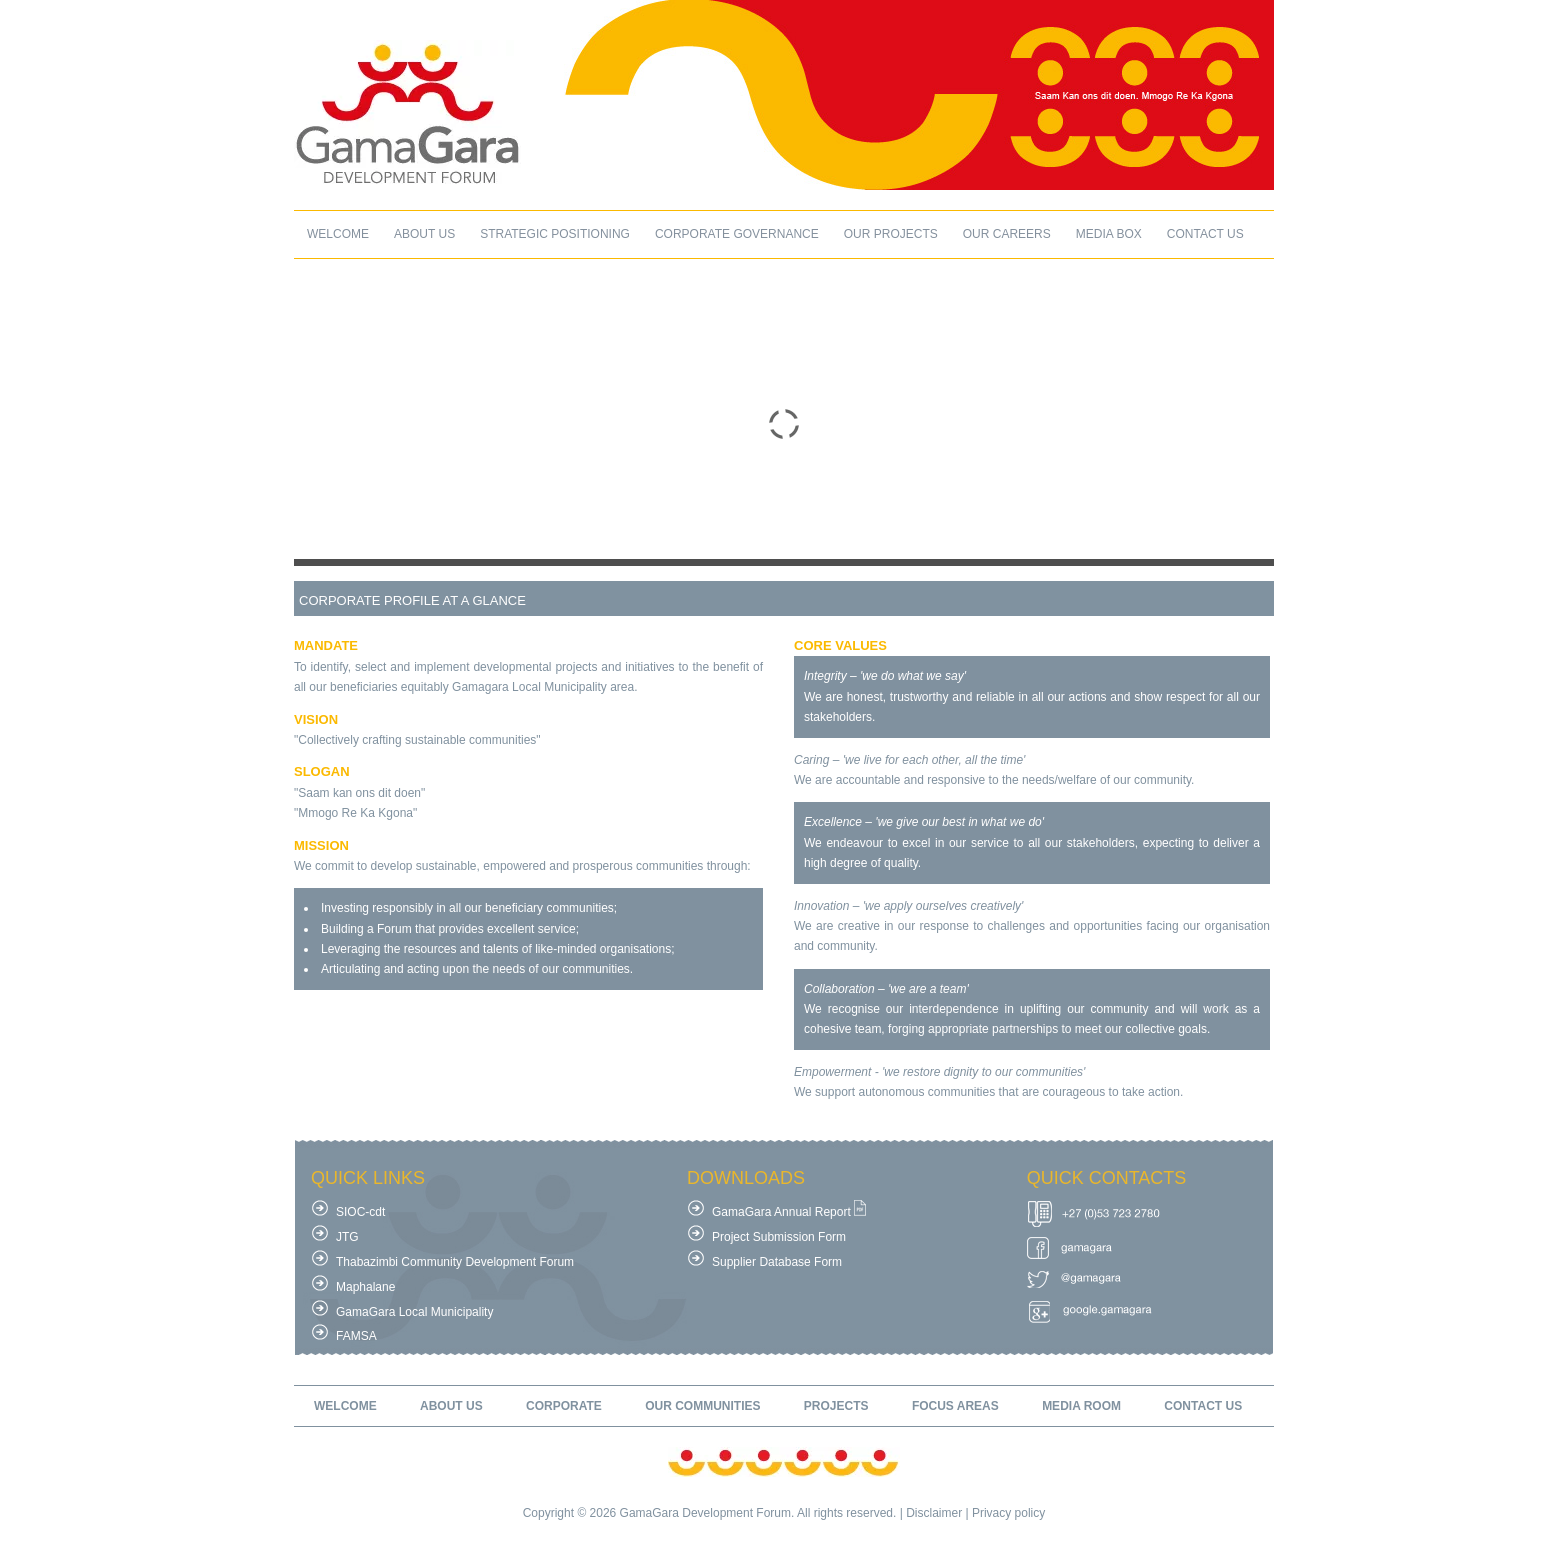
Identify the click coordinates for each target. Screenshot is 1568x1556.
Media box (1109, 234)
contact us (1205, 234)
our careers (1007, 234)
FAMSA (356, 1336)
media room (1081, 1406)
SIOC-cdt (360, 1212)
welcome (338, 234)
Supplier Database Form (777, 1262)
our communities (702, 1406)
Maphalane (365, 1287)
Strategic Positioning (555, 234)
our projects (891, 234)
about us (424, 234)
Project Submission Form (779, 1237)
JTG (347, 1237)
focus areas (955, 1406)
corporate (564, 1406)
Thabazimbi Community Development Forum (455, 1262)
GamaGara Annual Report (781, 1212)
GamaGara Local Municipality (414, 1312)
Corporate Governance (737, 234)
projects (836, 1406)
